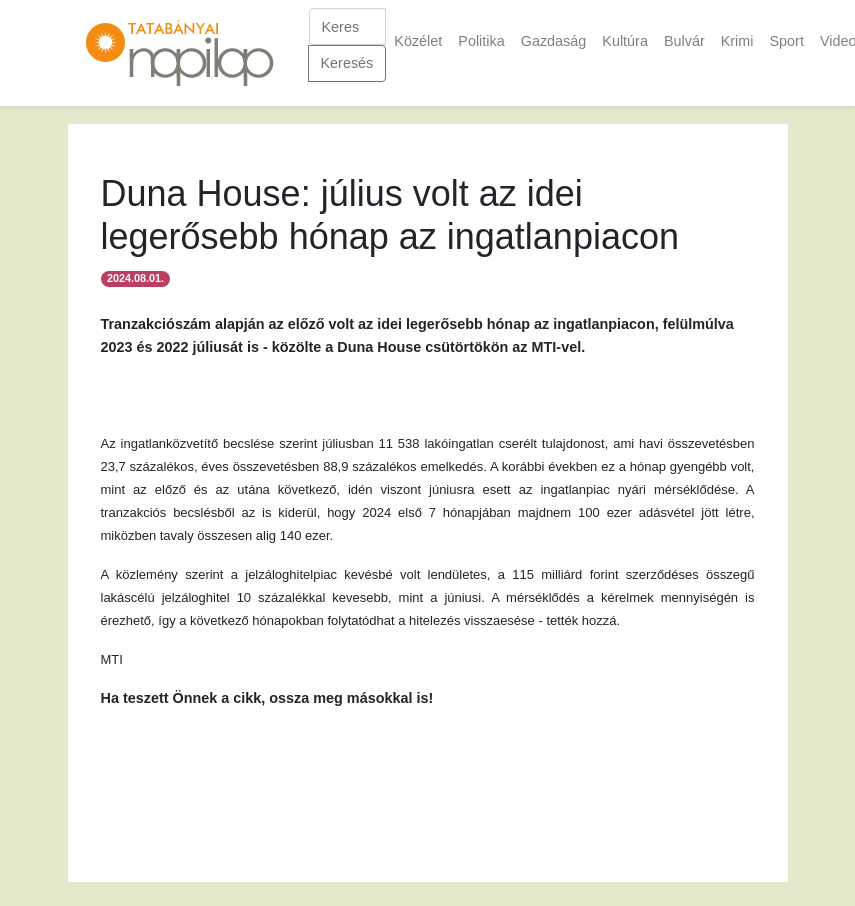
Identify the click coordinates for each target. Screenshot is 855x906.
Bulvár (684, 41)
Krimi (737, 41)
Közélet (418, 41)
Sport (786, 41)
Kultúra (625, 41)
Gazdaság (554, 41)
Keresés (347, 63)
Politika (481, 41)
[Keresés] (348, 26)
